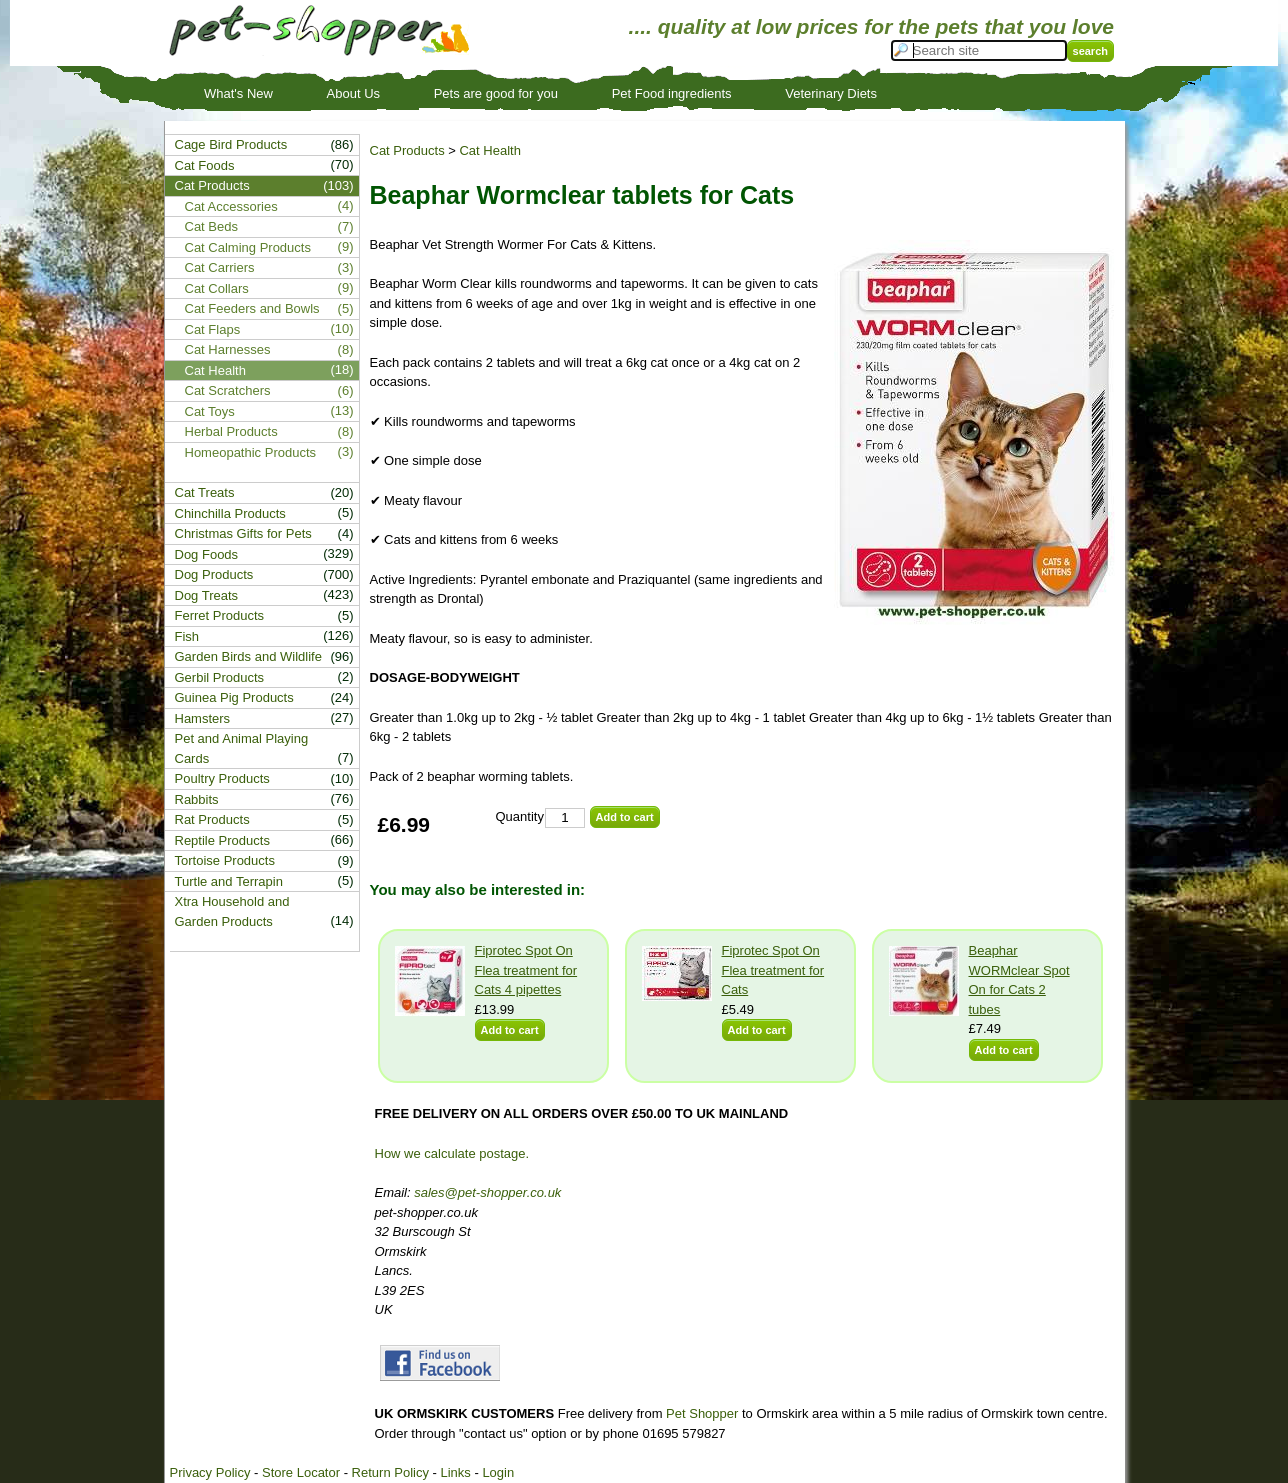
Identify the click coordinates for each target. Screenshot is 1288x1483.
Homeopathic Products (251, 452)
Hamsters (203, 718)
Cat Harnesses (228, 349)
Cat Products (407, 150)
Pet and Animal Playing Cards (242, 748)
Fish (187, 636)
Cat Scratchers (228, 390)
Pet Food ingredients (672, 93)
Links (455, 1472)
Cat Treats (205, 492)
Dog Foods (207, 554)
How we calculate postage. (452, 1153)
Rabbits (197, 799)
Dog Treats (207, 595)
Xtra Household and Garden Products (232, 911)
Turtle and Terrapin (229, 881)
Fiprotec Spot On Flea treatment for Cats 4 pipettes (526, 970)
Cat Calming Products (248, 247)
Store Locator (301, 1472)
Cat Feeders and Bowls (252, 308)
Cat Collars (217, 288)
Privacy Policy (210, 1472)
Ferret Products (220, 615)
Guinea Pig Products (234, 697)
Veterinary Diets (831, 93)
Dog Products (214, 574)
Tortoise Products (225, 860)
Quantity (520, 816)
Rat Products (212, 819)
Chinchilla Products (230, 513)
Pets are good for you (496, 93)
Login (498, 1472)
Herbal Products (231, 431)
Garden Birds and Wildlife (248, 656)
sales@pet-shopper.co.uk (487, 1192)
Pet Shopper (702, 1413)
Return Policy (390, 1472)
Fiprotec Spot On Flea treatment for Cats (773, 970)
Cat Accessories (231, 206)
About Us (353, 93)
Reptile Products (222, 840)
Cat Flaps (213, 329)
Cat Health (489, 150)
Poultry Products (222, 778)
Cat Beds (211, 226)
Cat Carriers (220, 267)
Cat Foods (205, 165)
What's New (238, 93)
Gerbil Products (220, 677)
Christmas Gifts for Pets (243, 533)
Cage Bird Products (231, 144)
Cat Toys (210, 411)
